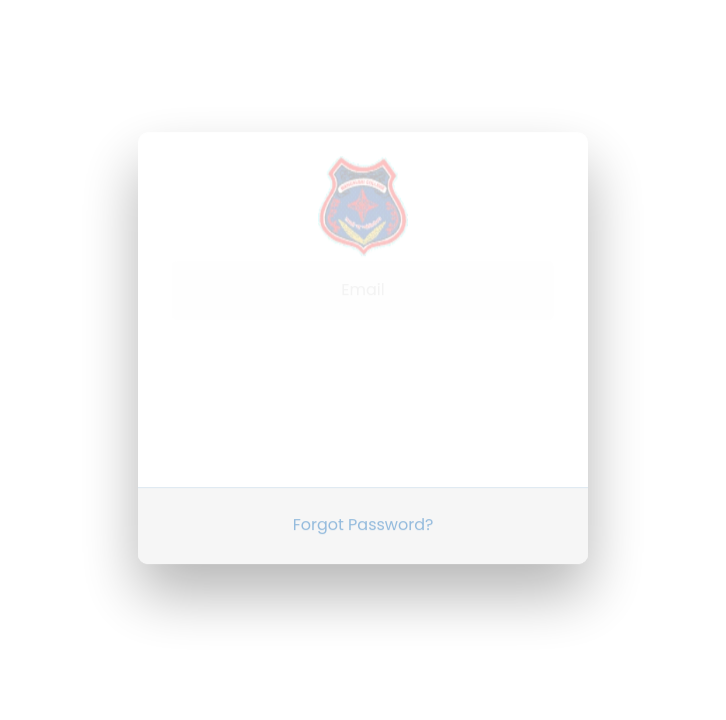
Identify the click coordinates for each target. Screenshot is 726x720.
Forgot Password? (363, 507)
